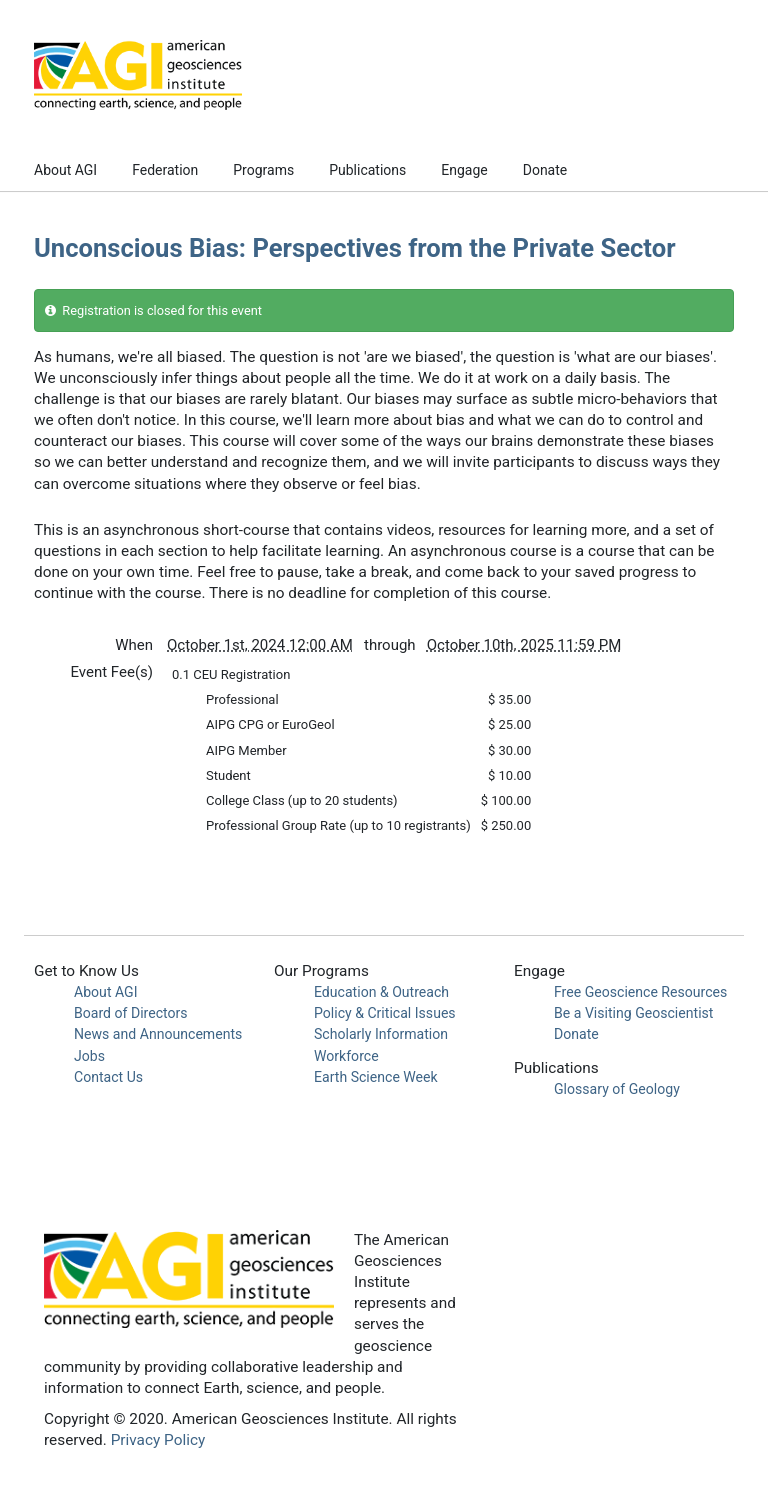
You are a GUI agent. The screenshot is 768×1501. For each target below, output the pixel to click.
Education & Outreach (381, 992)
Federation (165, 170)
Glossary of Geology (617, 1089)
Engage (464, 170)
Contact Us (108, 1077)
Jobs (89, 1056)
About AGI (65, 170)
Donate (545, 170)
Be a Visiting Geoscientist (633, 1013)
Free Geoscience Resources (640, 992)
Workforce (346, 1056)
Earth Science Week (376, 1077)
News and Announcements (158, 1034)
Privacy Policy (158, 1440)
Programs (263, 170)
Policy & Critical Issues (385, 1013)
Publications (367, 170)
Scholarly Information (381, 1034)
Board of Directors (131, 1013)
